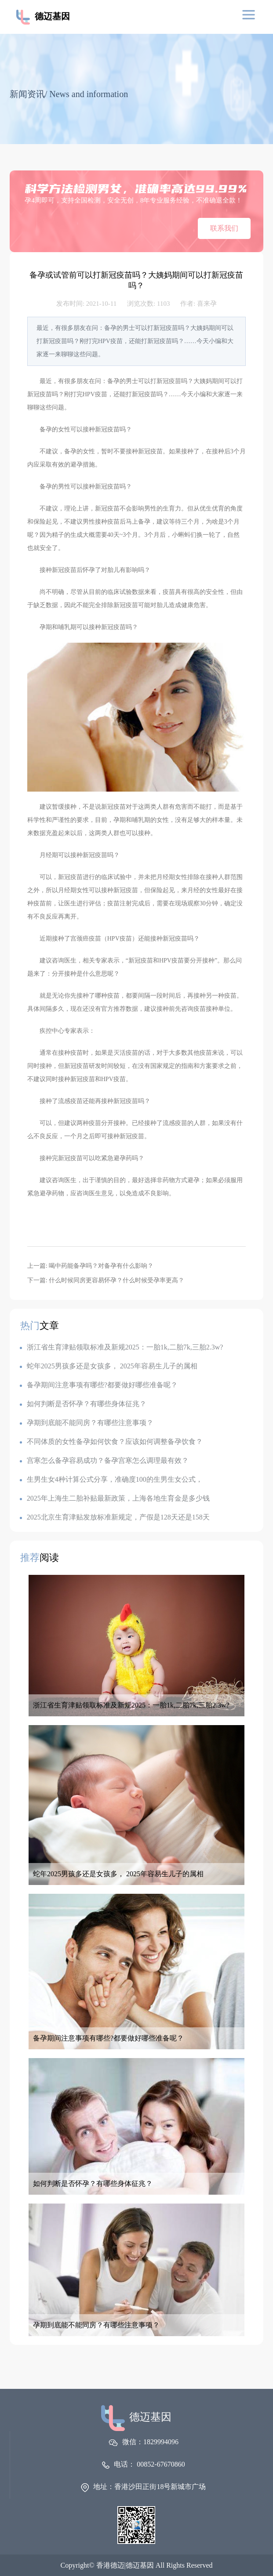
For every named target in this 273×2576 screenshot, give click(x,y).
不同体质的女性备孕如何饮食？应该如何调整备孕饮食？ (111, 1441)
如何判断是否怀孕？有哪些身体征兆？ (83, 1403)
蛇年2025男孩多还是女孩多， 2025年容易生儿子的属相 (108, 1366)
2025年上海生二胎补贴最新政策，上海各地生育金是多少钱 (115, 1498)
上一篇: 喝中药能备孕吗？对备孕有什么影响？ (90, 1266)
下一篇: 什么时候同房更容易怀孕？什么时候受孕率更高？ (105, 1280)
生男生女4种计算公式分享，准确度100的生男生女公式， (111, 1479)
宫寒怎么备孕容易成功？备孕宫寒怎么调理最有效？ (104, 1460)
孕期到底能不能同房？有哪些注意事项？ (86, 1422)
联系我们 (224, 228)
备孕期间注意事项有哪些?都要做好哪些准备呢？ (99, 1385)
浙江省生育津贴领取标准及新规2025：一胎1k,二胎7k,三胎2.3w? (121, 1347)
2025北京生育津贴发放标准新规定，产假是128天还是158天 (115, 1517)
